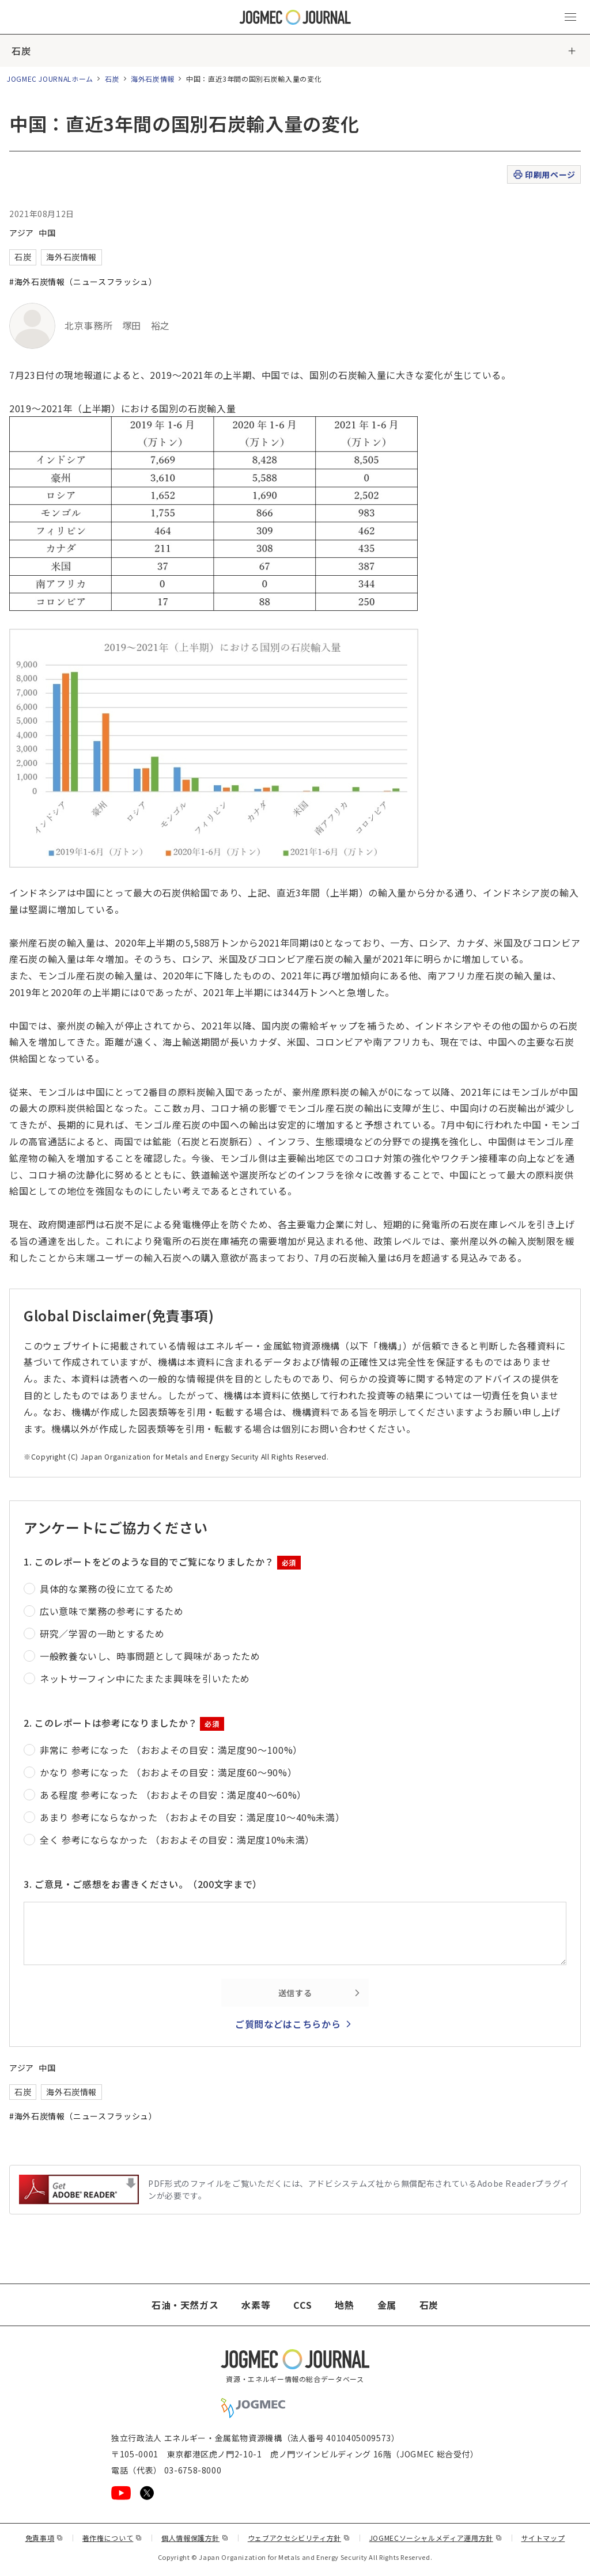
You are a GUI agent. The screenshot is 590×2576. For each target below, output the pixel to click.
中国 (47, 232)
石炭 (21, 51)
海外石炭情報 (153, 78)
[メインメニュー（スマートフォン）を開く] (570, 17)
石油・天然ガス (185, 2305)
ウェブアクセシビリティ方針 (299, 2538)
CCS (302, 2305)
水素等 (255, 2305)
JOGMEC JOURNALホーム (50, 78)
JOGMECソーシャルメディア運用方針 (435, 2538)
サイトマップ (543, 2538)
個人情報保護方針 (195, 2538)
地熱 (344, 2305)
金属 (386, 2305)
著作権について (112, 2538)
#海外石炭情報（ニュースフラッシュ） (83, 281)
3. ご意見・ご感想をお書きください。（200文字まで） (143, 1884)
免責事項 (44, 2538)
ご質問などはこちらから (288, 2024)
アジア (21, 232)
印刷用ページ (543, 175)
